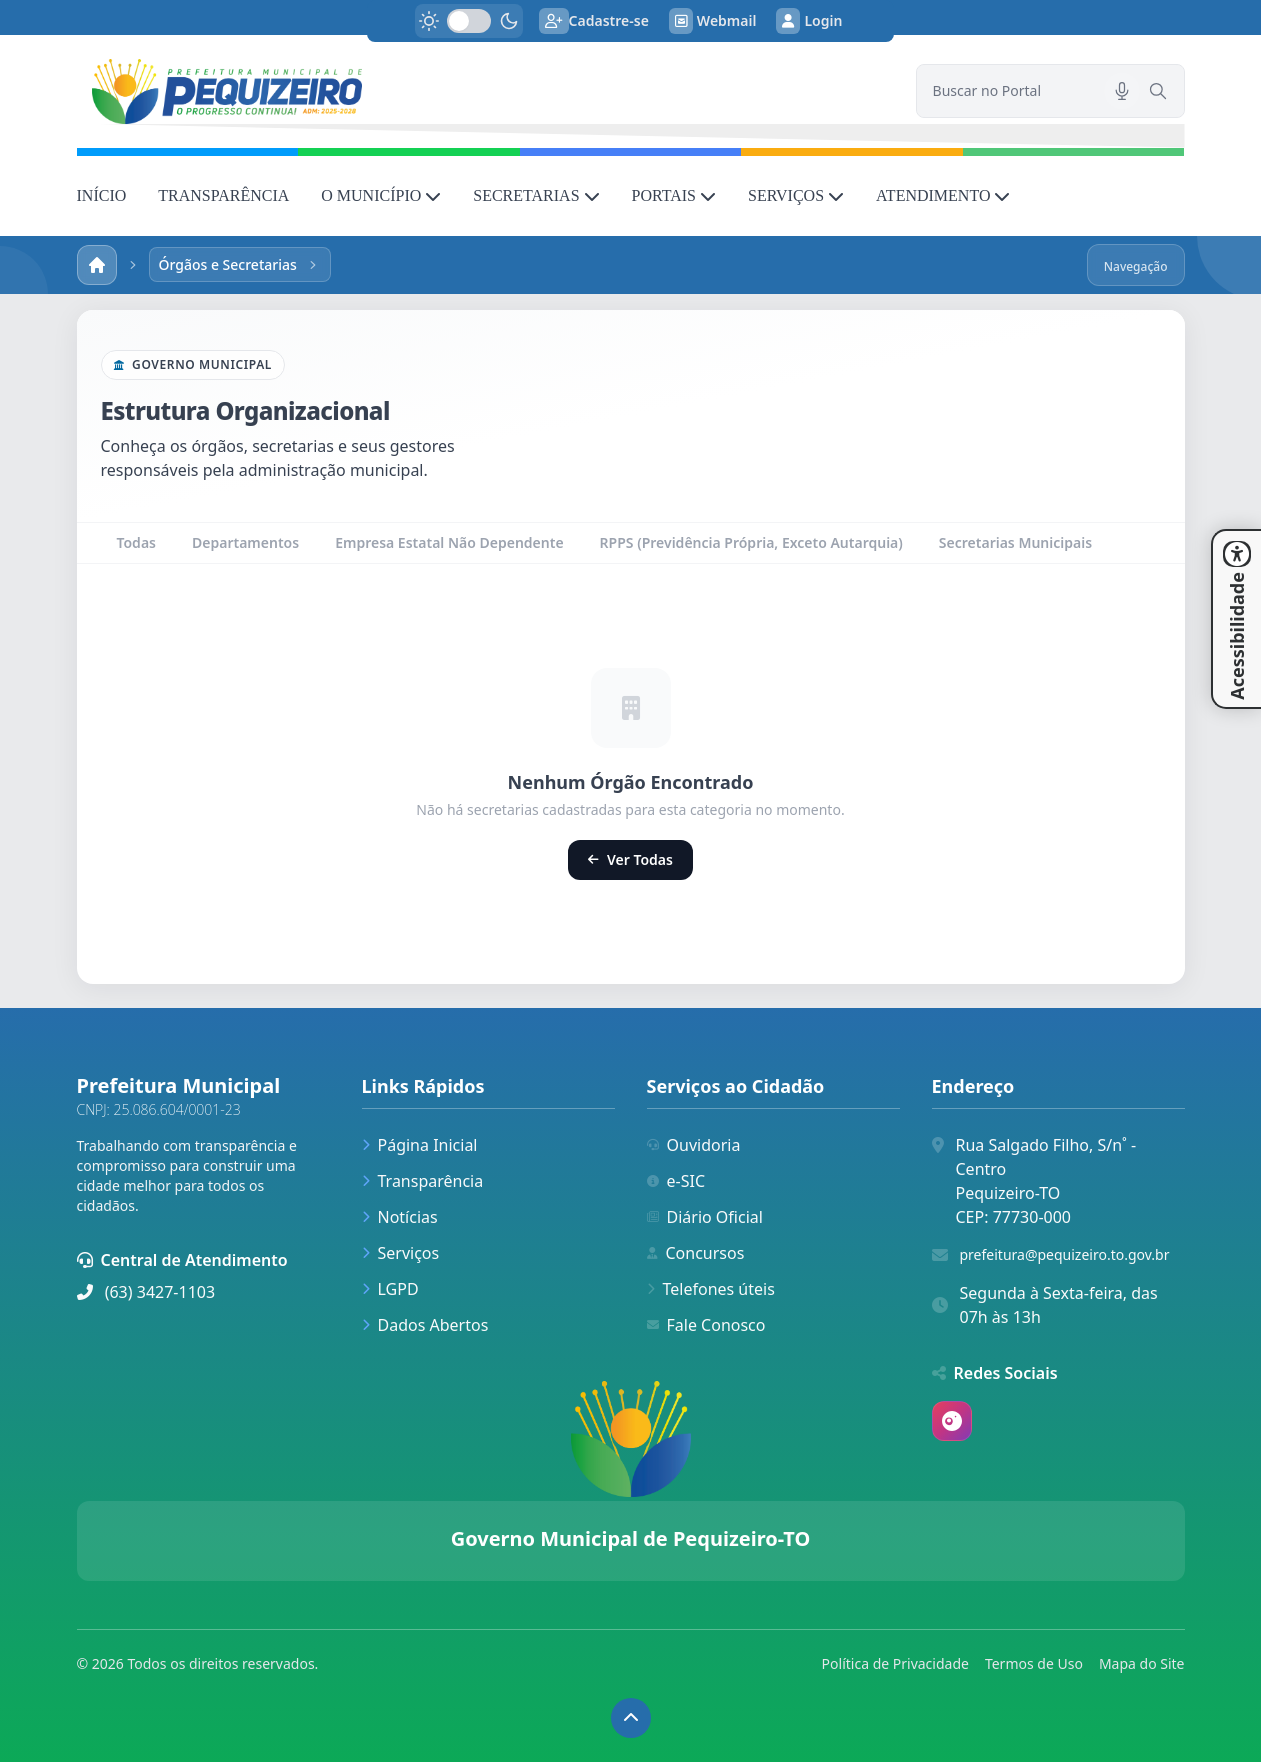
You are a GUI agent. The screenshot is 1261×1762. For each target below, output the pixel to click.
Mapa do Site (1142, 1663)
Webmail (713, 21)
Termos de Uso (1034, 1663)
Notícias (400, 1217)
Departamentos (245, 542)
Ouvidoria (694, 1145)
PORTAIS (674, 195)
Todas (136, 542)
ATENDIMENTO (943, 195)
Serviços (401, 1253)
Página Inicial (420, 1145)
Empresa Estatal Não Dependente (449, 542)
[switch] (469, 21)
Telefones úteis (711, 1289)
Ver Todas (630, 859)
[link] (484, 91)
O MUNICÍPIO (381, 195)
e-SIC (676, 1181)
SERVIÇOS (796, 195)
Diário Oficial (705, 1217)
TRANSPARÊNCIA (223, 195)
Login (809, 21)
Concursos (696, 1253)
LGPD (390, 1289)
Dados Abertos (425, 1325)
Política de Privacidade (895, 1663)
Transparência (423, 1181)
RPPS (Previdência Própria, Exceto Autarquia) (751, 542)
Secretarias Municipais (1015, 542)
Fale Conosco (706, 1325)
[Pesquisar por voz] (1122, 91)
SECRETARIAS (536, 195)
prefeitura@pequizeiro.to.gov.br (1065, 1254)
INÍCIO (102, 195)
